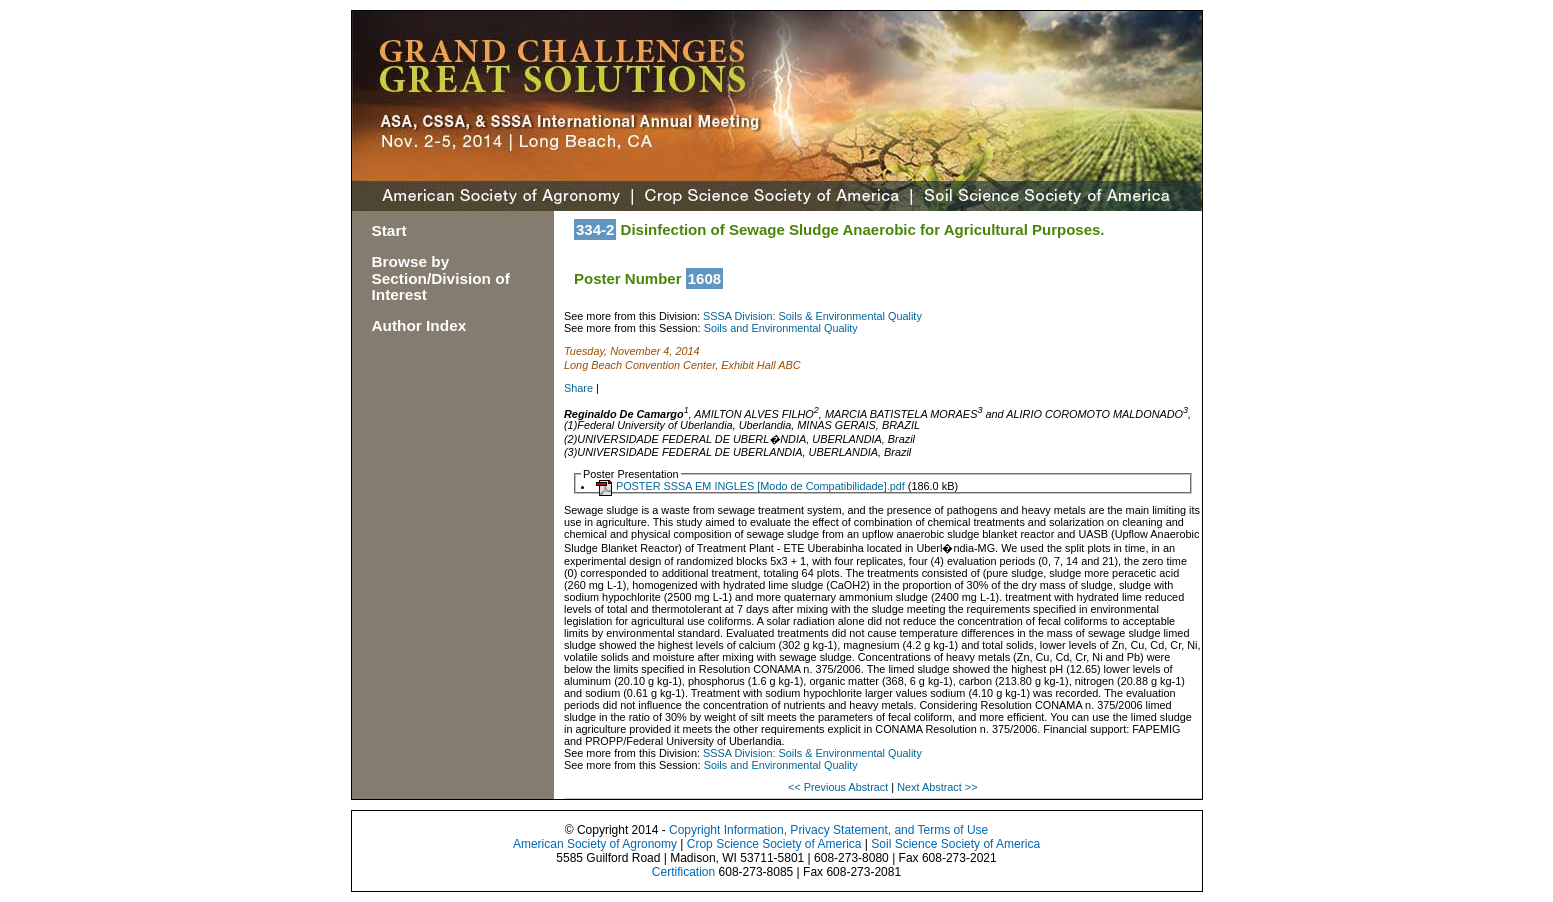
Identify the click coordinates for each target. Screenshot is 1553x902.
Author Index (419, 325)
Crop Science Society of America (774, 844)
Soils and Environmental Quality (781, 328)
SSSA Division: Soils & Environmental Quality (812, 316)
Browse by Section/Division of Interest (441, 278)
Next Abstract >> (937, 787)
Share (578, 388)
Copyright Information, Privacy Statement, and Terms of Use (828, 830)
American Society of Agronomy (595, 844)
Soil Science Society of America (955, 844)
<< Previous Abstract (839, 787)
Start (389, 230)
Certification (683, 872)
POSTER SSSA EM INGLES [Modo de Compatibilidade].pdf (760, 486)
